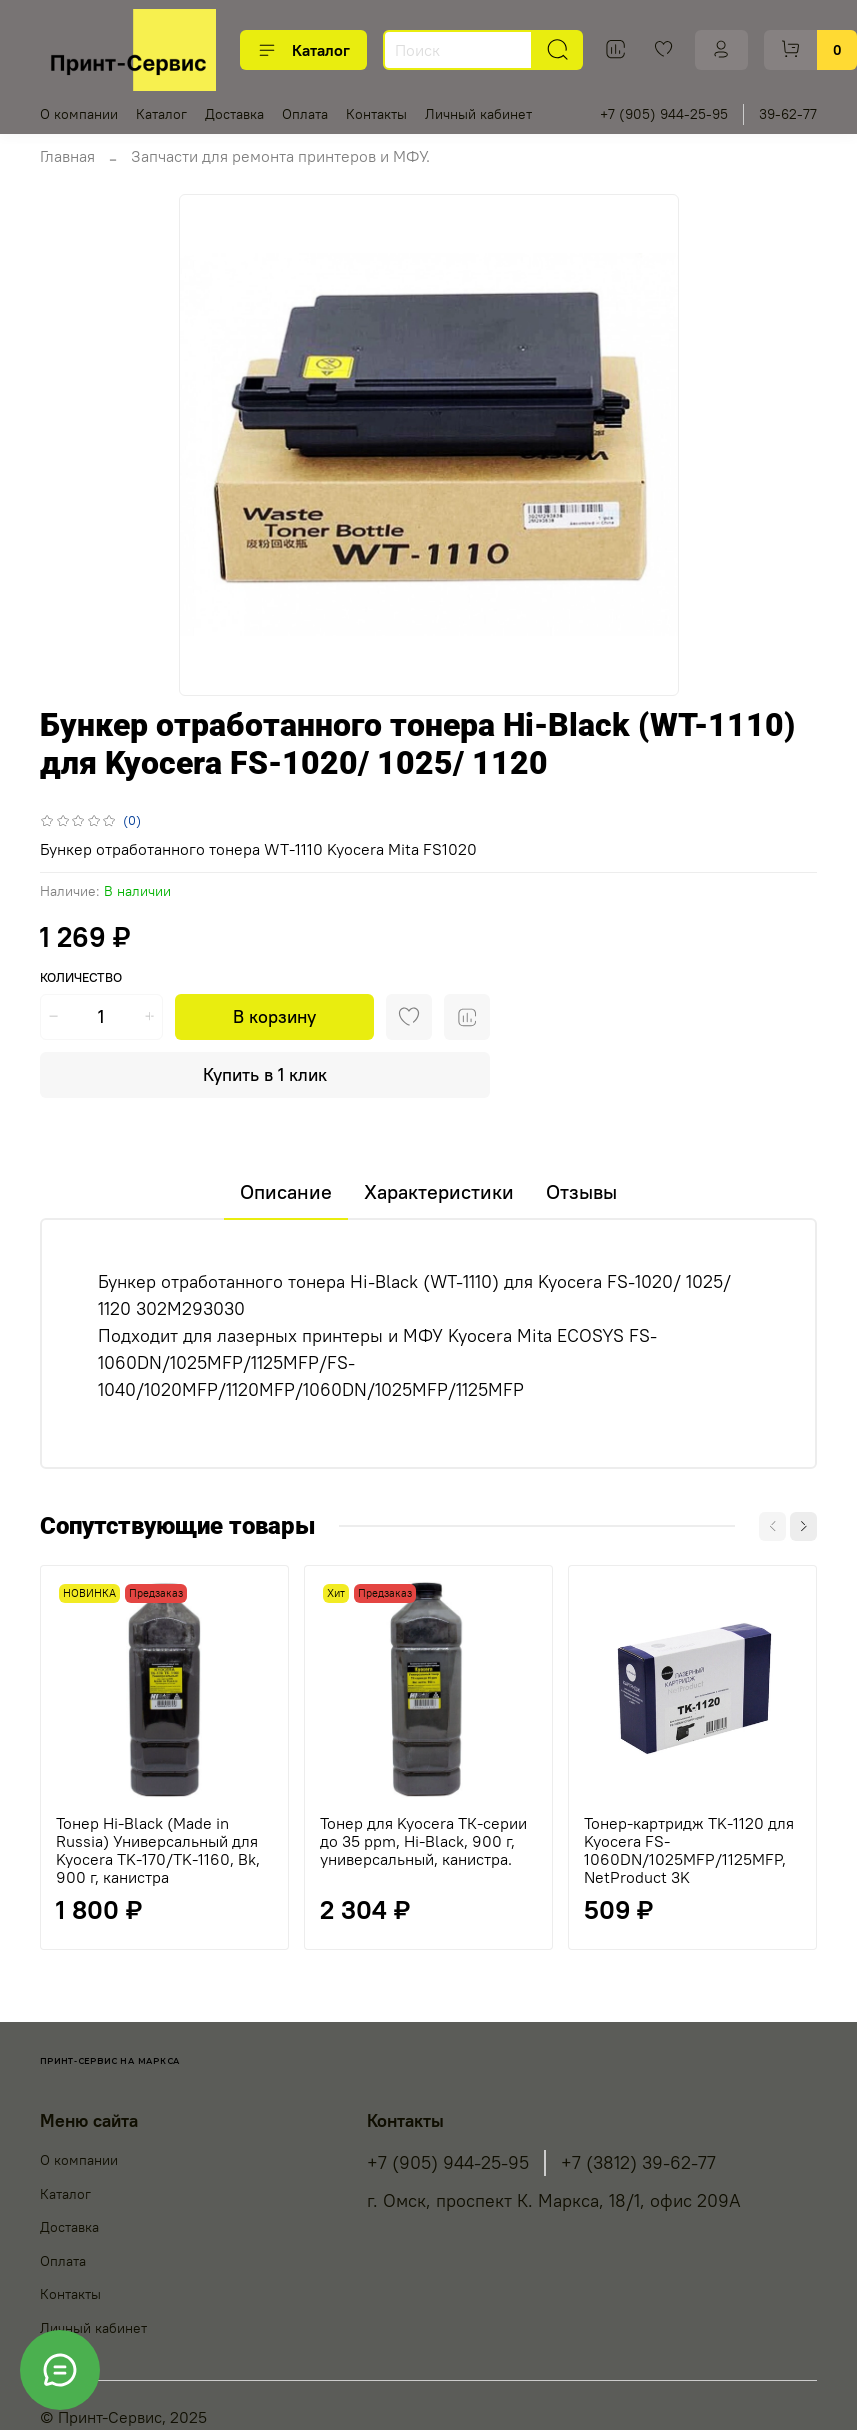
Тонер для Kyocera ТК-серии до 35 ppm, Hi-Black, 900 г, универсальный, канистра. (423, 1841)
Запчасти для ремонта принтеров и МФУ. (280, 156)
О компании (79, 114)
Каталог (303, 50)
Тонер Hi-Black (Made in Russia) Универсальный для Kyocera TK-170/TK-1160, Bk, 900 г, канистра (158, 1850)
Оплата (305, 114)
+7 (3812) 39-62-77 (638, 2163)
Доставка (234, 114)
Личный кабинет (478, 114)
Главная (67, 156)
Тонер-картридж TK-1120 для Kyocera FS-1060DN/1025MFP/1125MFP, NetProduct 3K (689, 1850)
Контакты (376, 114)
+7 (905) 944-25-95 (664, 114)
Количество (81, 977)
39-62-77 (788, 114)
